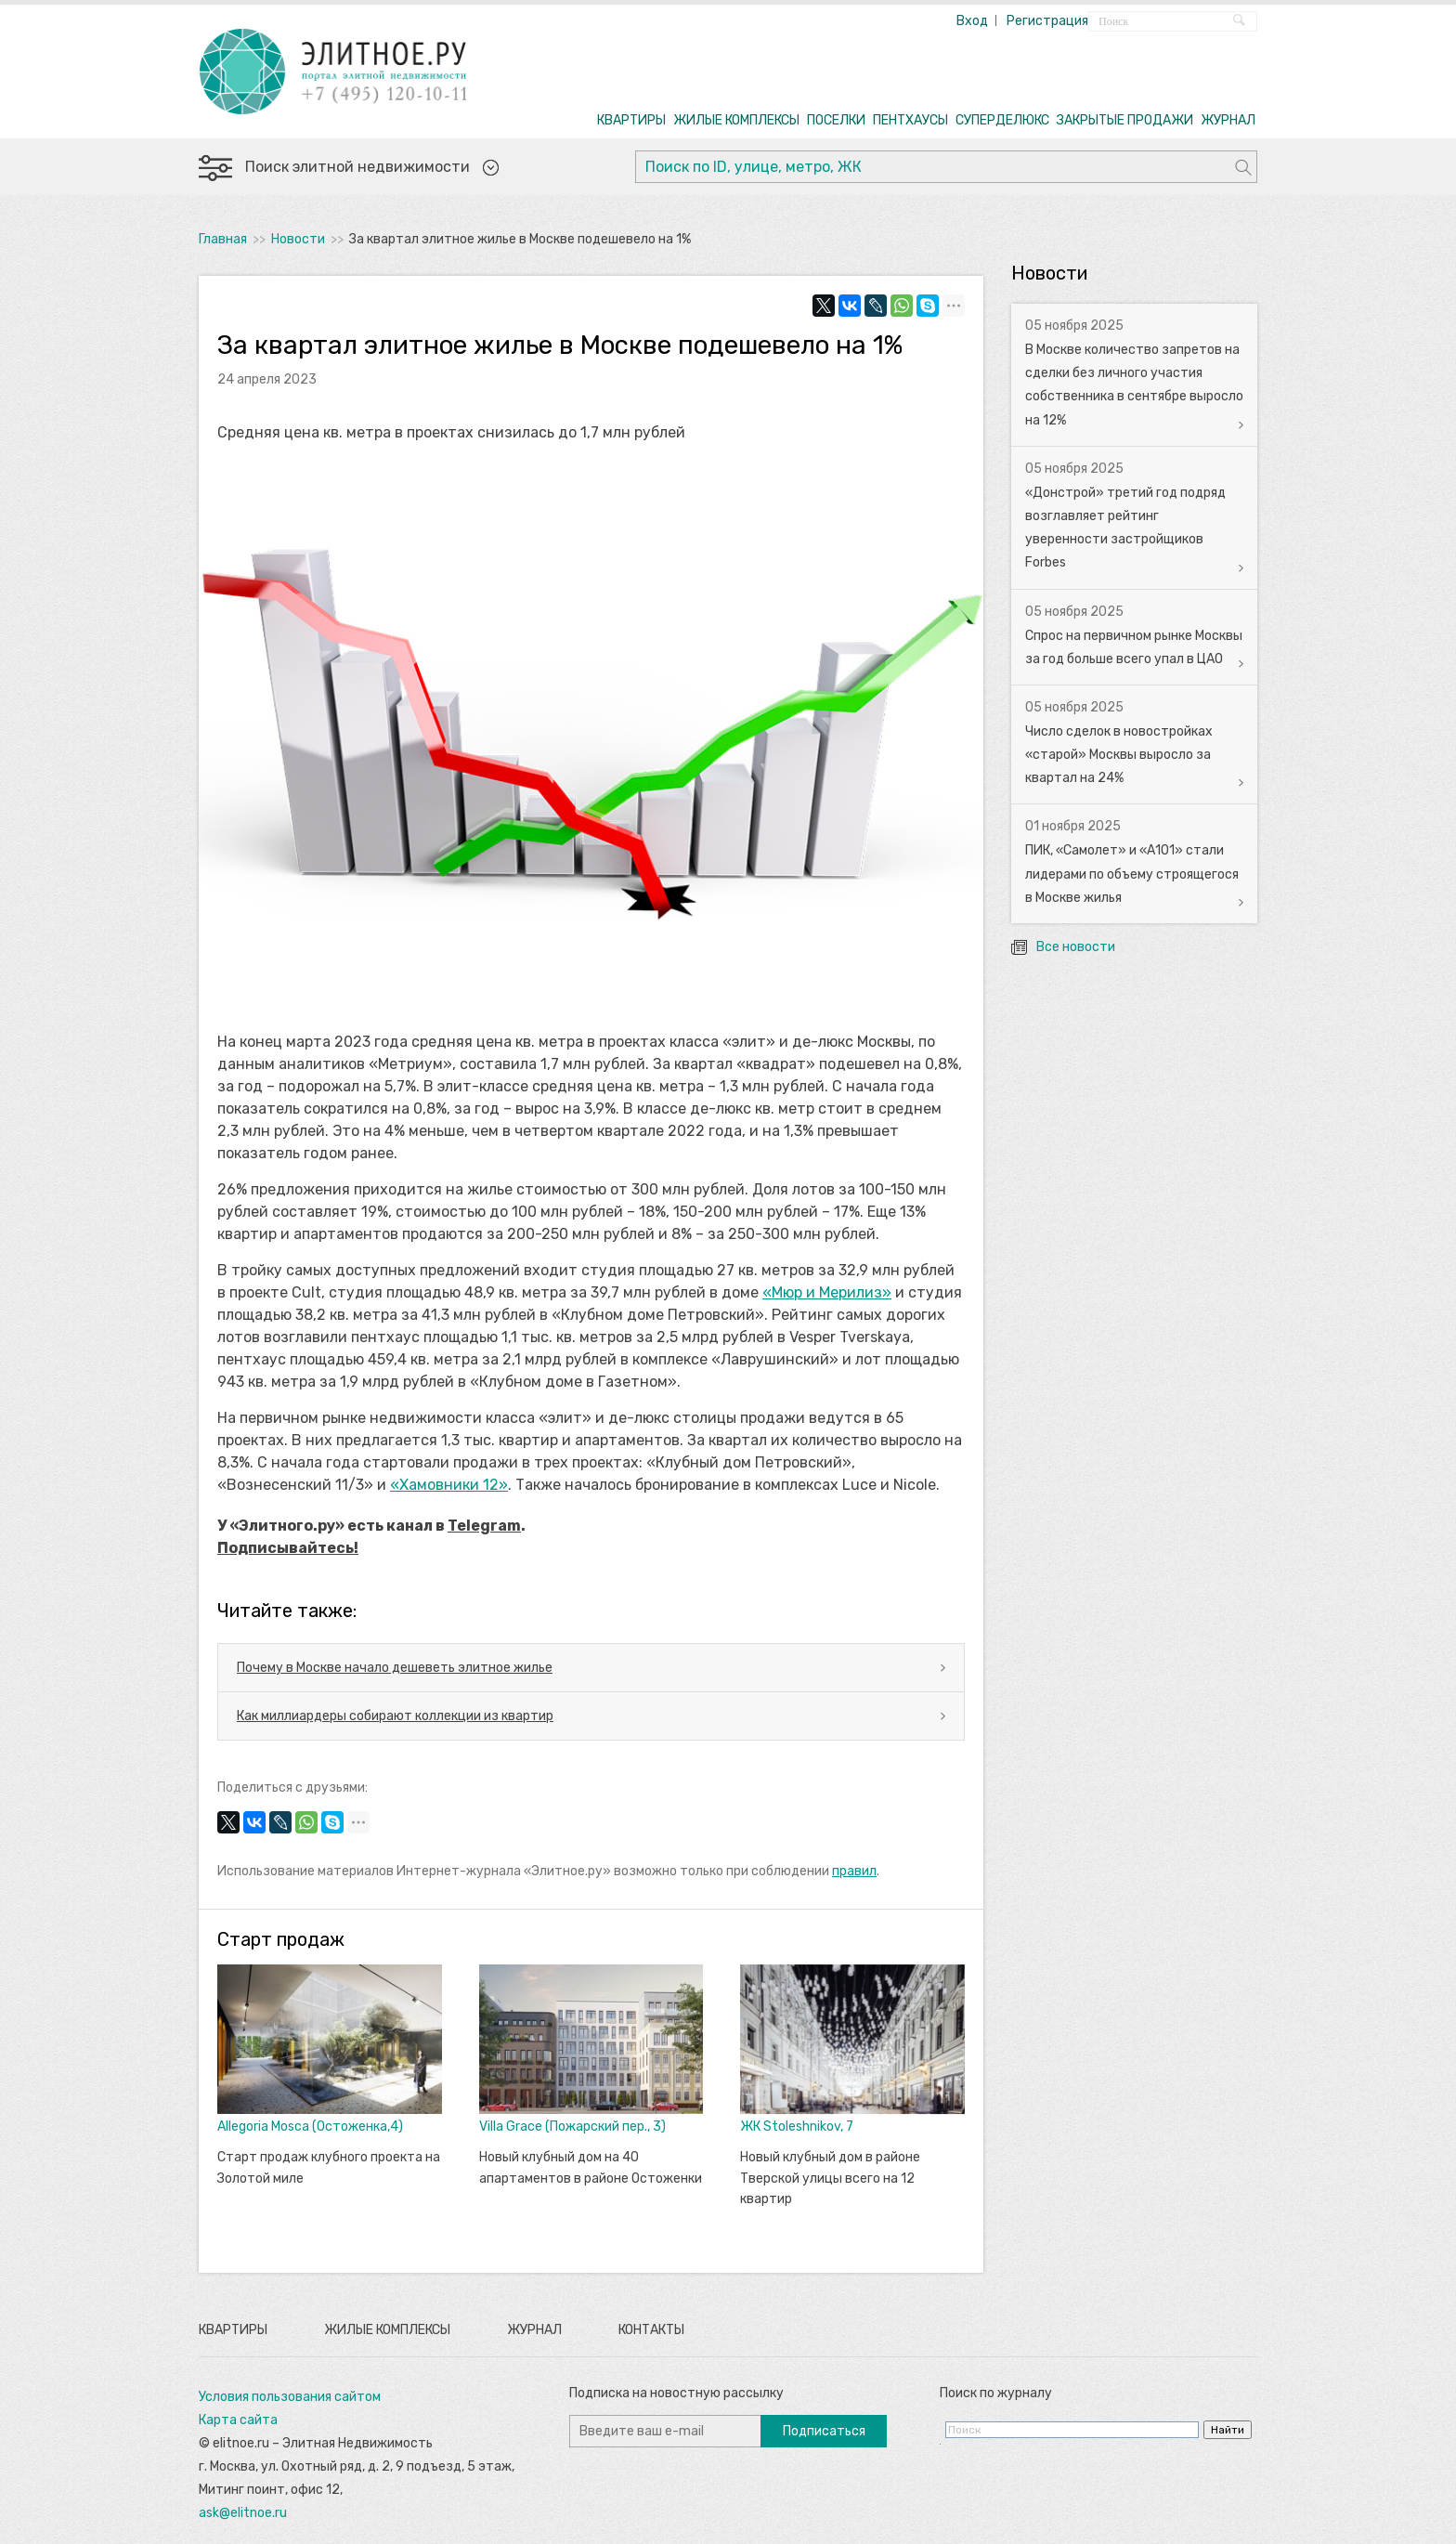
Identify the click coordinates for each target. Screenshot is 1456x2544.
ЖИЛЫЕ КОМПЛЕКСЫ (736, 120)
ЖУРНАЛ (1228, 120)
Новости (298, 239)
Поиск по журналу (996, 2393)
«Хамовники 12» (449, 1485)
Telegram (484, 1525)
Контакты (651, 2330)
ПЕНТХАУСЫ (910, 120)
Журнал (534, 2330)
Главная (223, 239)
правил (854, 1871)
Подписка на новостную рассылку (676, 2393)
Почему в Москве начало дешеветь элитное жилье (394, 1668)
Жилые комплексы (387, 2330)
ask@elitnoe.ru (243, 2513)
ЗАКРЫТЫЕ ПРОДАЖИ (1125, 120)
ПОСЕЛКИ (836, 120)
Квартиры (233, 2330)
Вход (972, 21)
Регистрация (1047, 21)
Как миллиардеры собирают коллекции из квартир (395, 1716)
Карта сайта (238, 2420)
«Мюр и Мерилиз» (826, 1292)
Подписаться (824, 2431)
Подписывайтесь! (287, 1548)
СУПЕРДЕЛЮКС (1002, 120)
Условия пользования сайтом (290, 2397)
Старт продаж (280, 1939)
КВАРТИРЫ (631, 120)
